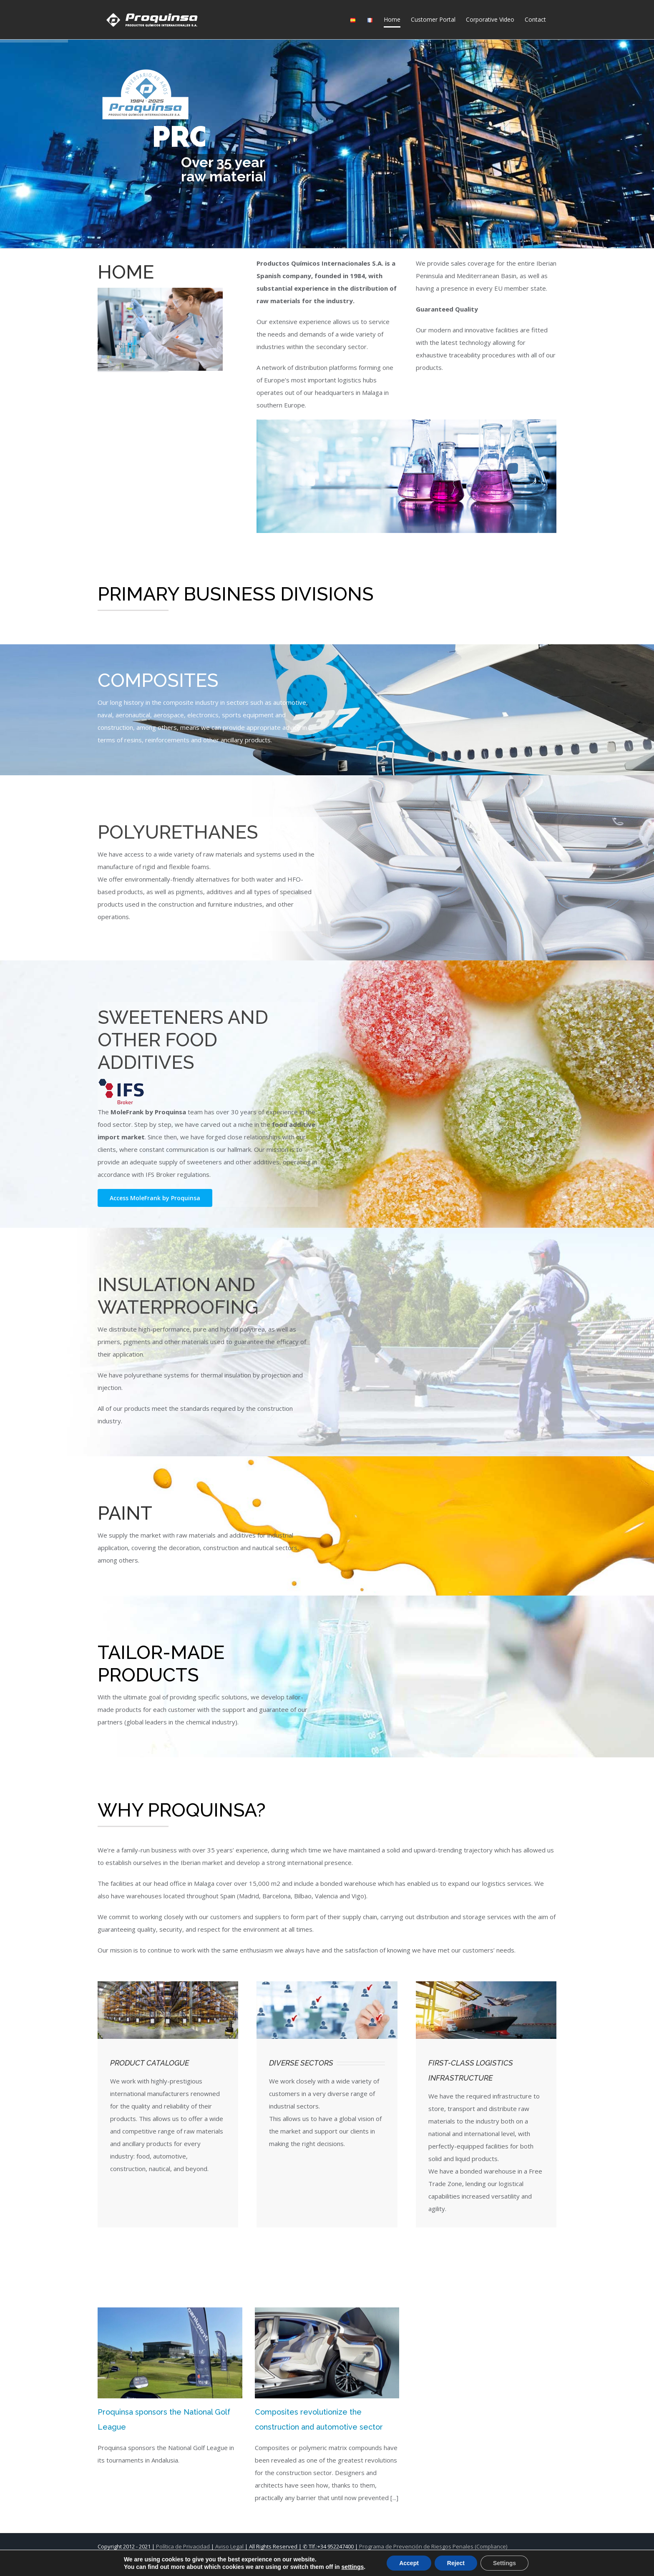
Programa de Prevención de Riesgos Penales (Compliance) (433, 2546)
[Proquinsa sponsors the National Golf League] (170, 2352)
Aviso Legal (229, 2546)
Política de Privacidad (183, 2546)
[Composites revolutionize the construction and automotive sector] (327, 2352)
